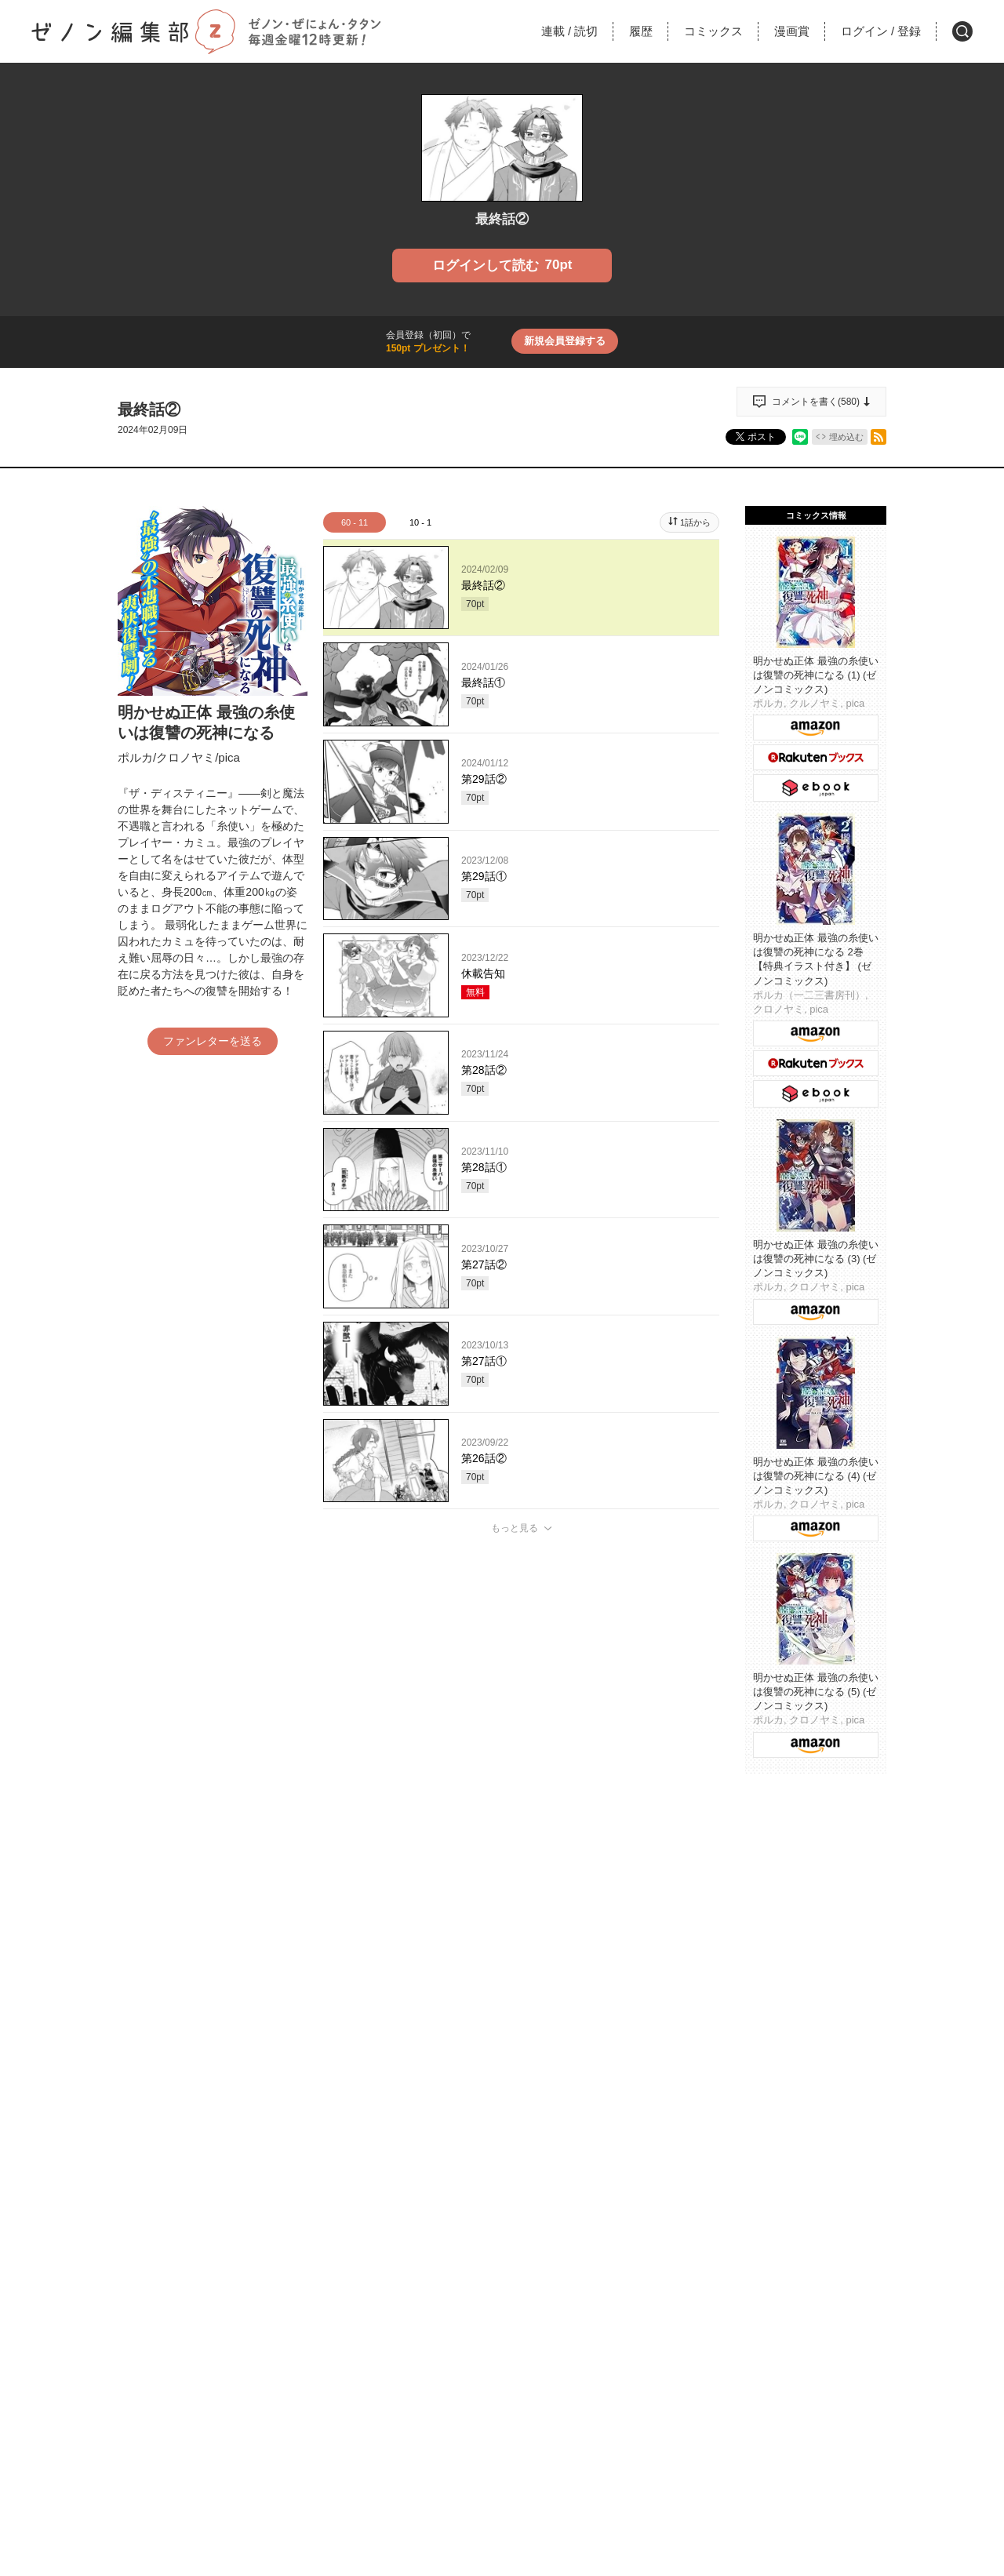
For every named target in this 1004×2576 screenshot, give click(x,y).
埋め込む (846, 437)
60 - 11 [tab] (354, 522)
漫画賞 (791, 31)
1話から (695, 522)
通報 (693, 1876)
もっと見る (514, 1528)
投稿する (522, 1757)
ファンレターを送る (212, 1041)
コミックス (713, 31)
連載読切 (569, 31)
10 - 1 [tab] (420, 522)
